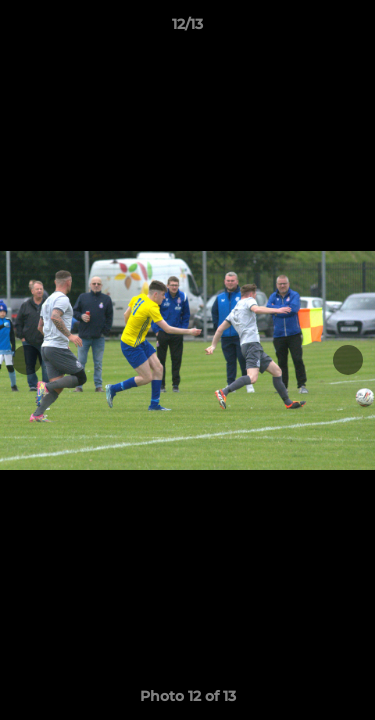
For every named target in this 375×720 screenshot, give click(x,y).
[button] (351, 29)
